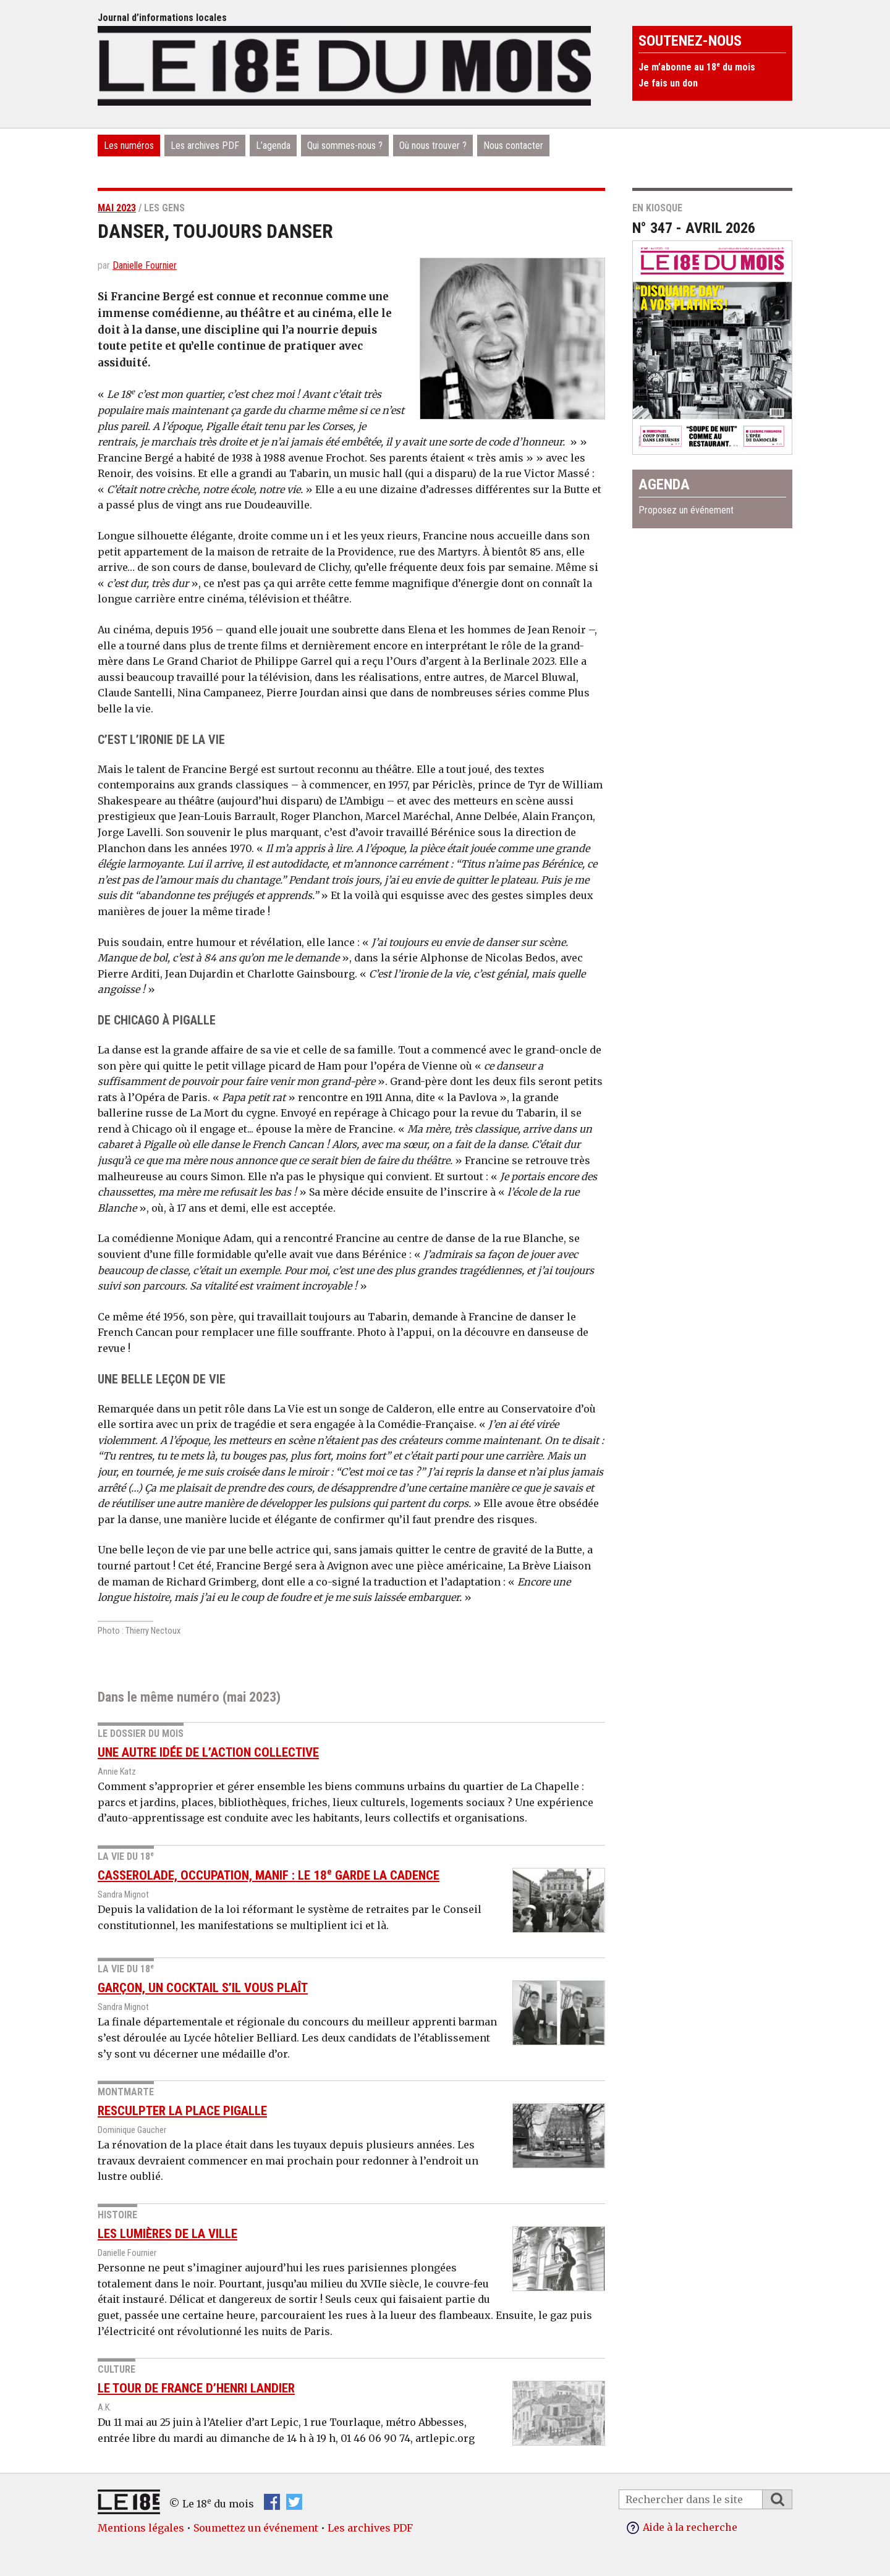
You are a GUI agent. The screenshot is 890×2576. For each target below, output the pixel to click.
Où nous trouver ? (433, 145)
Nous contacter (513, 145)
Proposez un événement (686, 510)
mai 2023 (117, 208)
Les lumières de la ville (167, 2233)
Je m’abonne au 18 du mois (696, 67)
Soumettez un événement (255, 2528)
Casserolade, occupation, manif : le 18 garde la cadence (268, 1875)
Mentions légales (141, 2528)
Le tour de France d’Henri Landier (196, 2388)
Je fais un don (668, 83)
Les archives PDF (205, 145)
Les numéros (129, 145)
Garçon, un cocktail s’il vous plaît (203, 1987)
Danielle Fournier (144, 265)
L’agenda (273, 145)
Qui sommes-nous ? (345, 145)
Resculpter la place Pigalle (182, 2110)
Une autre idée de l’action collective (208, 1752)
